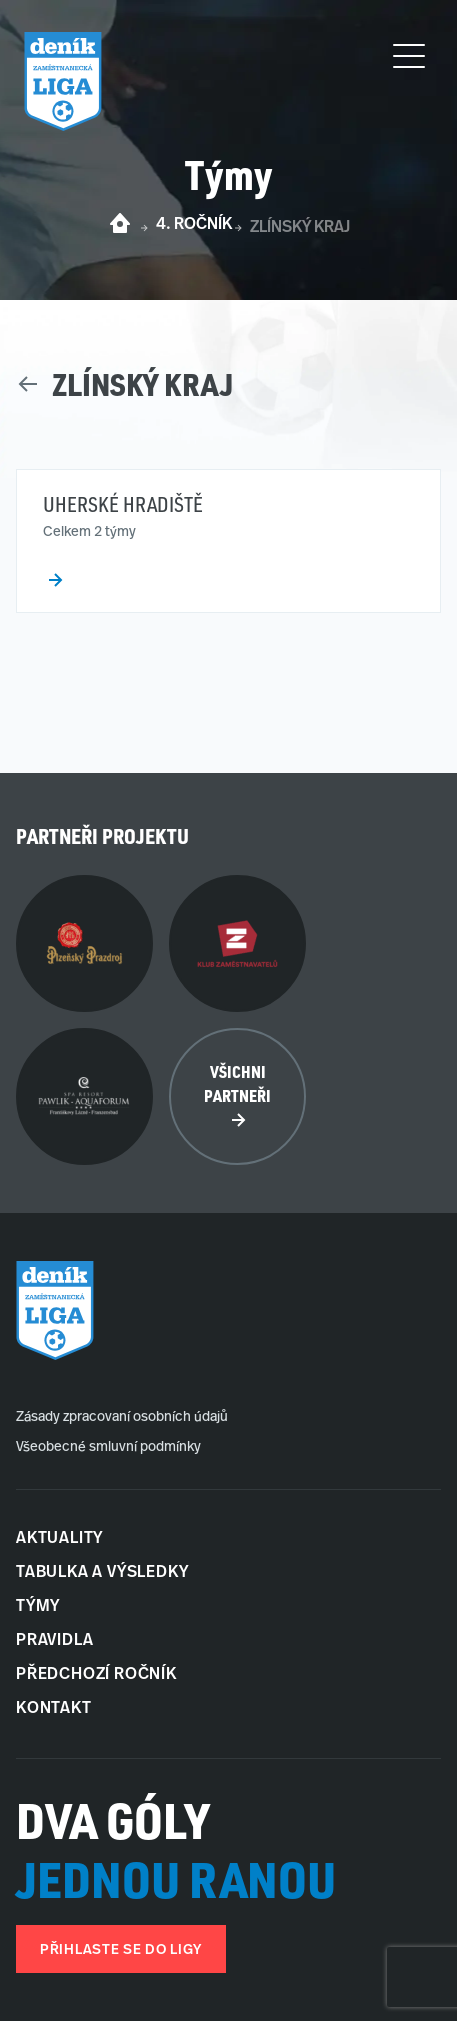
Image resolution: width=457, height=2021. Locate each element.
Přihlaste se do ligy (121, 1950)
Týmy (38, 1607)
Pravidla (54, 1641)
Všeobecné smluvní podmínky (108, 1447)
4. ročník (194, 225)
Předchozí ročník (96, 1675)
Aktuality (59, 1539)
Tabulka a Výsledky (102, 1573)
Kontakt (54, 1709)
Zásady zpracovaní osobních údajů (122, 1417)
